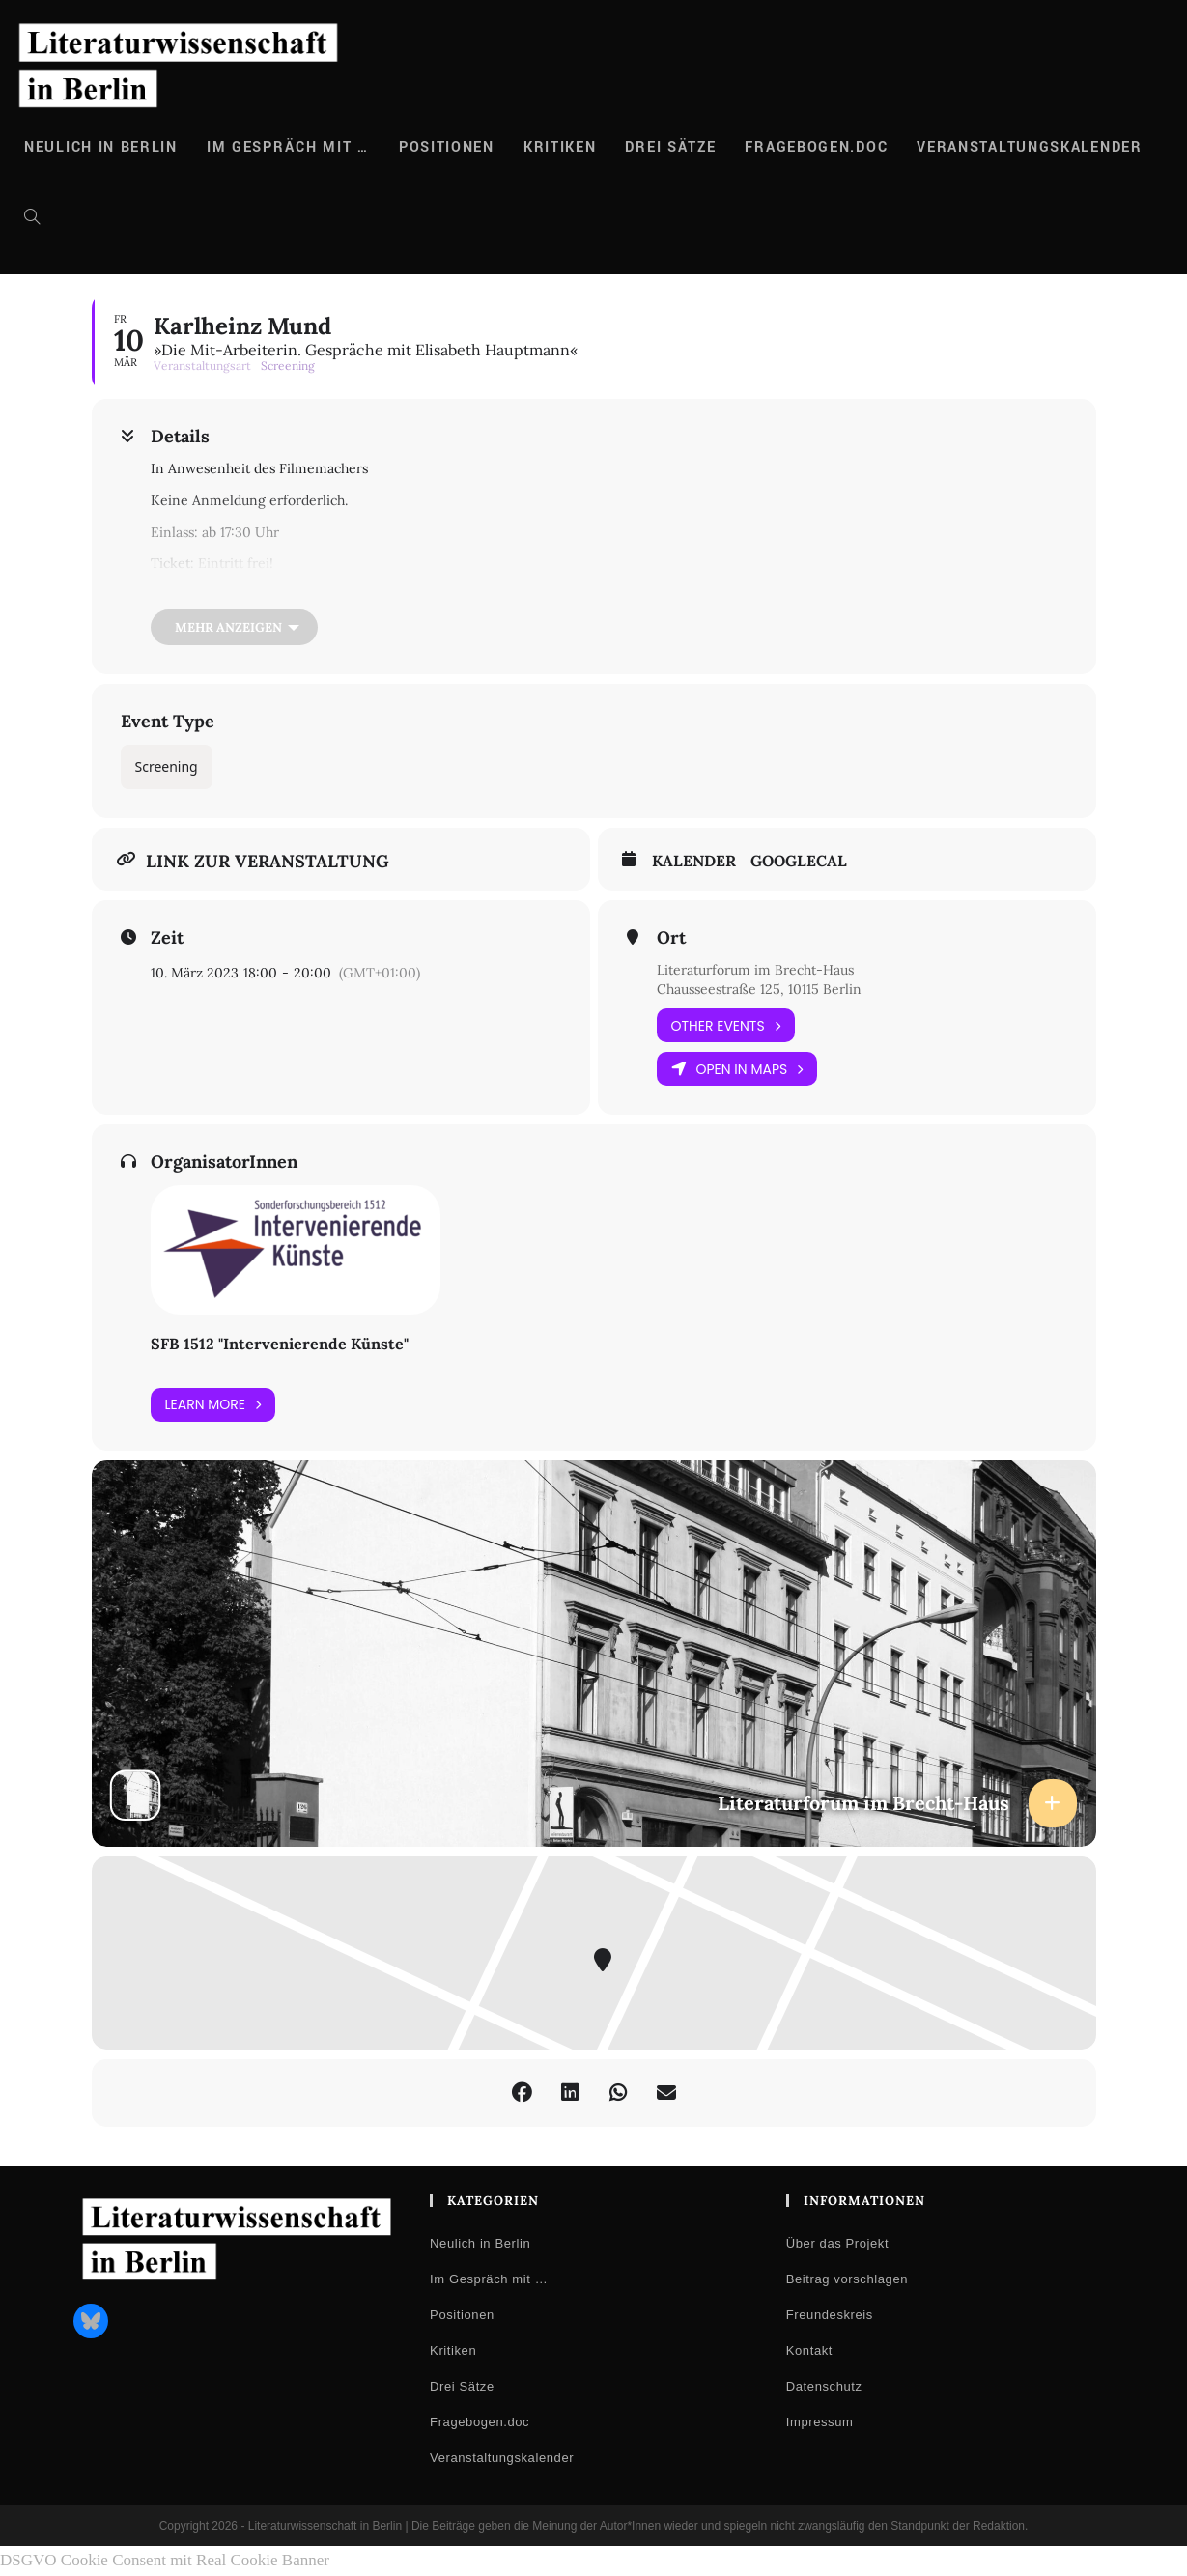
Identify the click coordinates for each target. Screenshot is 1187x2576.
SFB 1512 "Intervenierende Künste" (280, 1343)
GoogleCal (798, 861)
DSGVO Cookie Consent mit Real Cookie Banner (164, 2560)
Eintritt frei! (235, 563)
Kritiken (453, 2350)
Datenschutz (824, 2386)
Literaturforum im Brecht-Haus (755, 969)
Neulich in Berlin (480, 2243)
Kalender (694, 861)
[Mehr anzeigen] (234, 627)
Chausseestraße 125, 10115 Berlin (759, 989)
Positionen (462, 2314)
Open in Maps (737, 1069)
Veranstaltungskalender (502, 2457)
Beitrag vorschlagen (847, 2279)
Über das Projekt (837, 2243)
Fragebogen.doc (479, 2422)
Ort (671, 938)
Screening (166, 766)
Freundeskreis (829, 2314)
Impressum (820, 2422)
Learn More (213, 1405)
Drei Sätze (462, 2386)
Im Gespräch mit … (489, 2279)
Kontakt (809, 2350)
